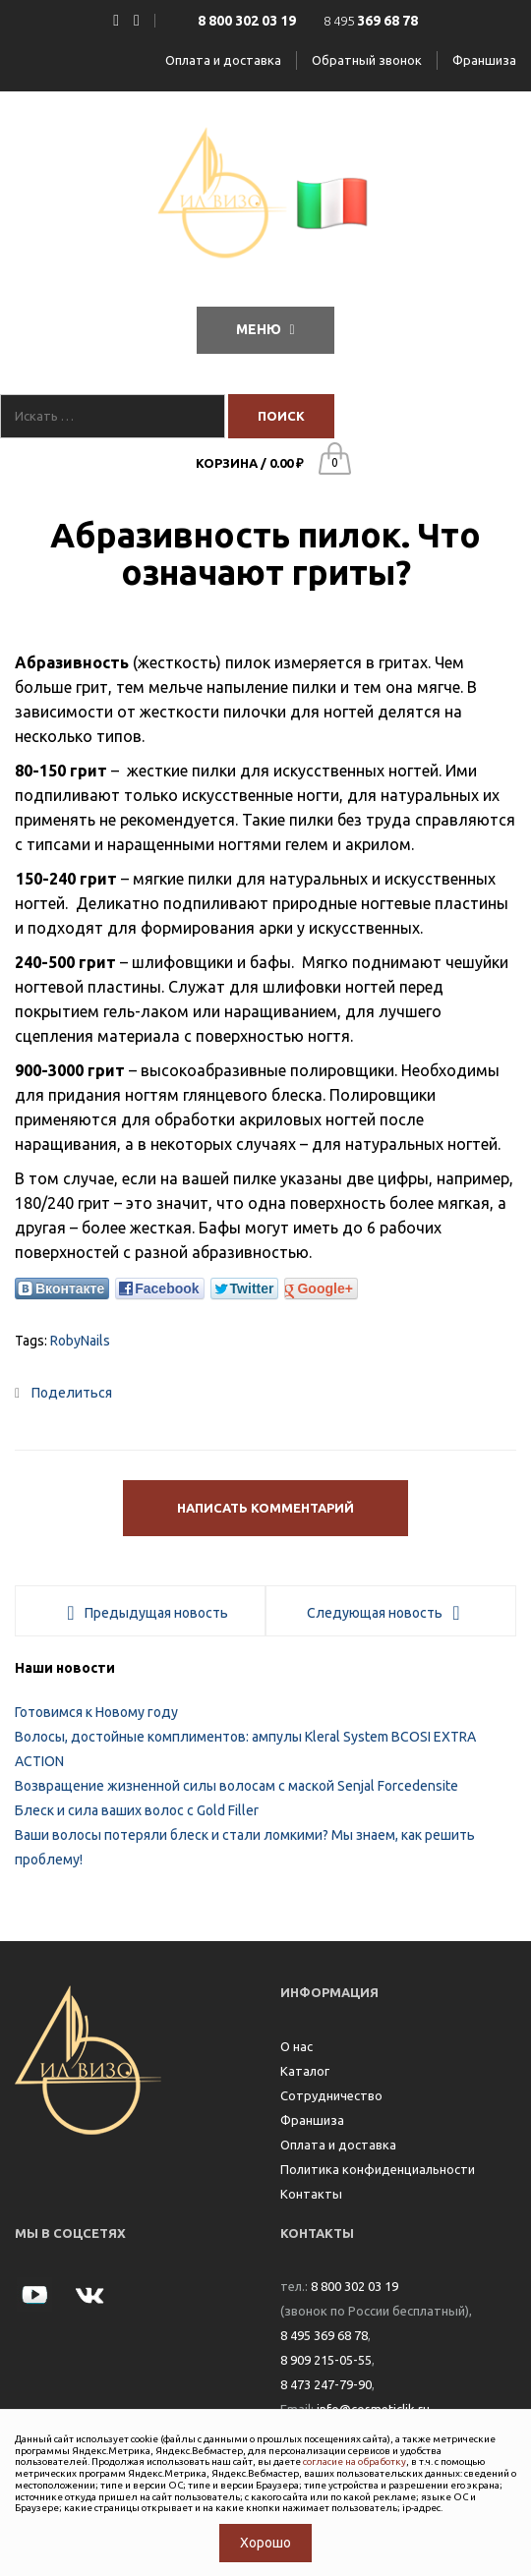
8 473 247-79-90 (326, 2384)
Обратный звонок (367, 60)
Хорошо (265, 2542)
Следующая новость (374, 1613)
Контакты (311, 2194)
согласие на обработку (354, 2461)
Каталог (304, 2071)
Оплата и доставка (223, 60)
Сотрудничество (331, 2095)
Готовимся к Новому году (96, 1712)
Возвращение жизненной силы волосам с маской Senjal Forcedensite (236, 1786)
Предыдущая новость (156, 1613)
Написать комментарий (265, 1508)
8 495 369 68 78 (324, 2335)
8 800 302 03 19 (354, 2286)
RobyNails (80, 1340)
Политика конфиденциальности (377, 2169)
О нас (296, 2046)
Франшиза (484, 60)
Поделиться (63, 1393)
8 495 (371, 21)
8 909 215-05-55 (326, 2360)
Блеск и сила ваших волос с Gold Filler (137, 1810)
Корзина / (250, 463)
